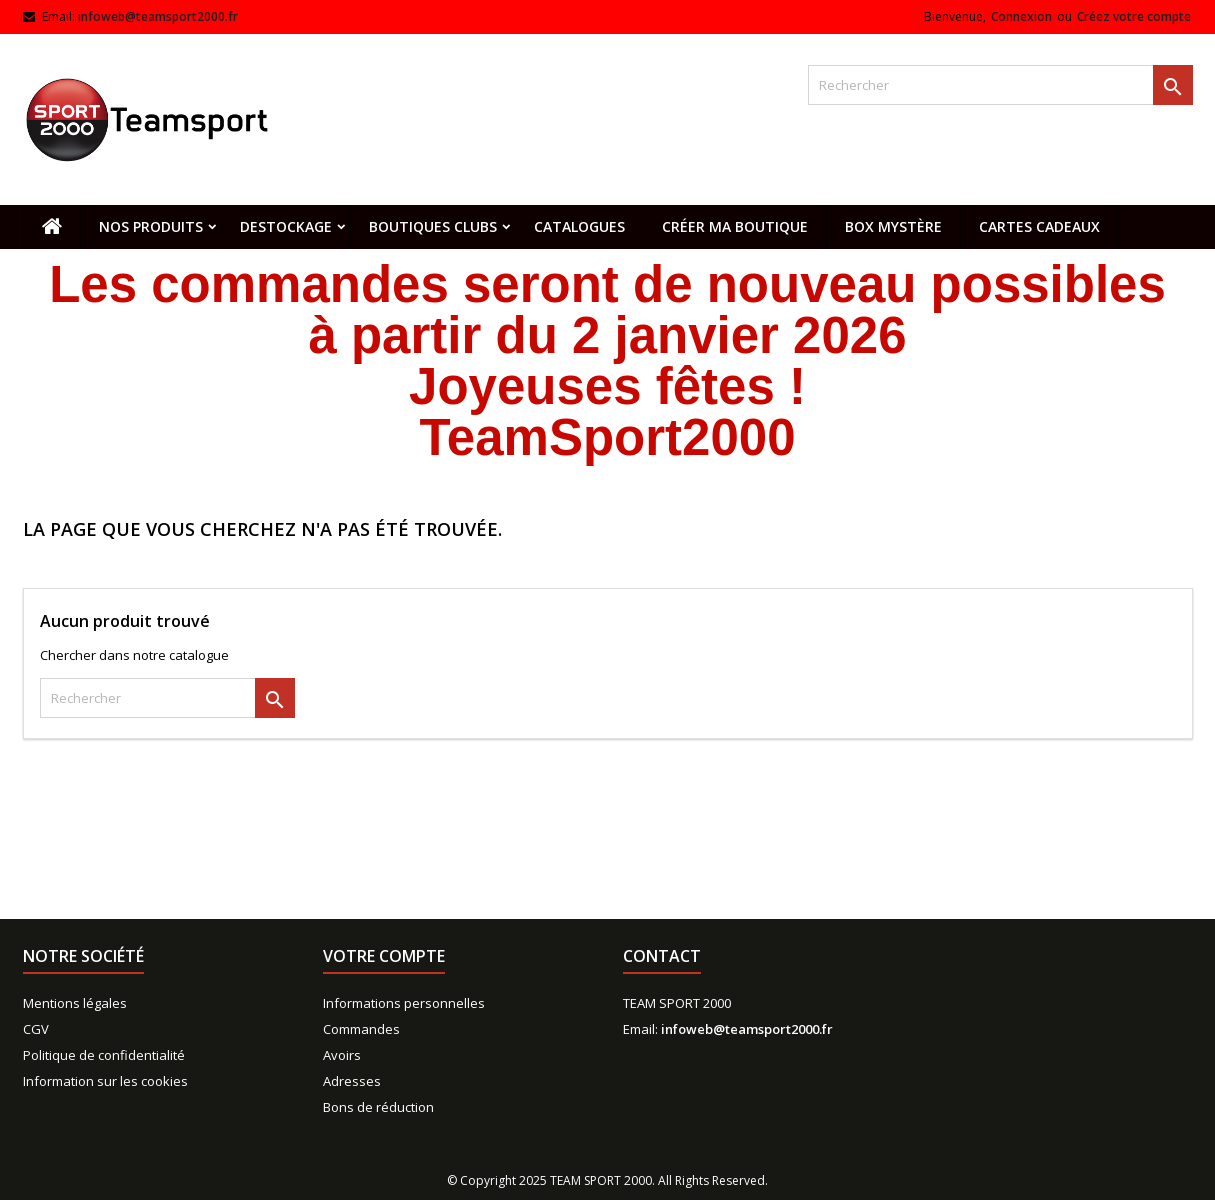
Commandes (361, 1029)
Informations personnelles (404, 1003)
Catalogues (579, 226)
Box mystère (893, 226)
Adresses (352, 1081)
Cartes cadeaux (1039, 226)
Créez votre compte (1134, 16)
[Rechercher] (1000, 85)
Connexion (1021, 16)
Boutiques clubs (433, 226)
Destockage (286, 226)
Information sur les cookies (105, 1081)
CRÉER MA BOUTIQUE (735, 226)
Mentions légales (75, 1003)
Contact (662, 956)
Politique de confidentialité (104, 1055)
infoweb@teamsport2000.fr (158, 16)
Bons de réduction (378, 1107)
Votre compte (384, 956)
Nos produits (151, 226)
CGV (36, 1029)
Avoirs (342, 1055)
